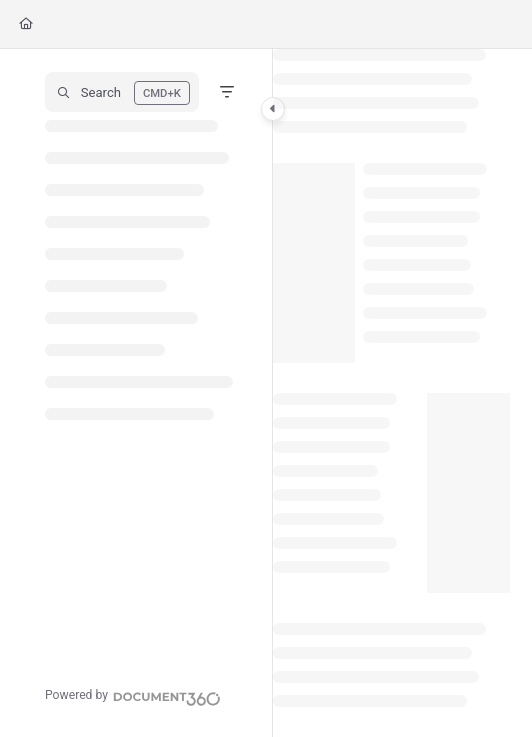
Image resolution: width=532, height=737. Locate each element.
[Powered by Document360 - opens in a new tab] (133, 696)
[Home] (26, 24)
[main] (391, 393)
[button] (122, 92)
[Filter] (227, 92)
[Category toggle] (273, 109)
